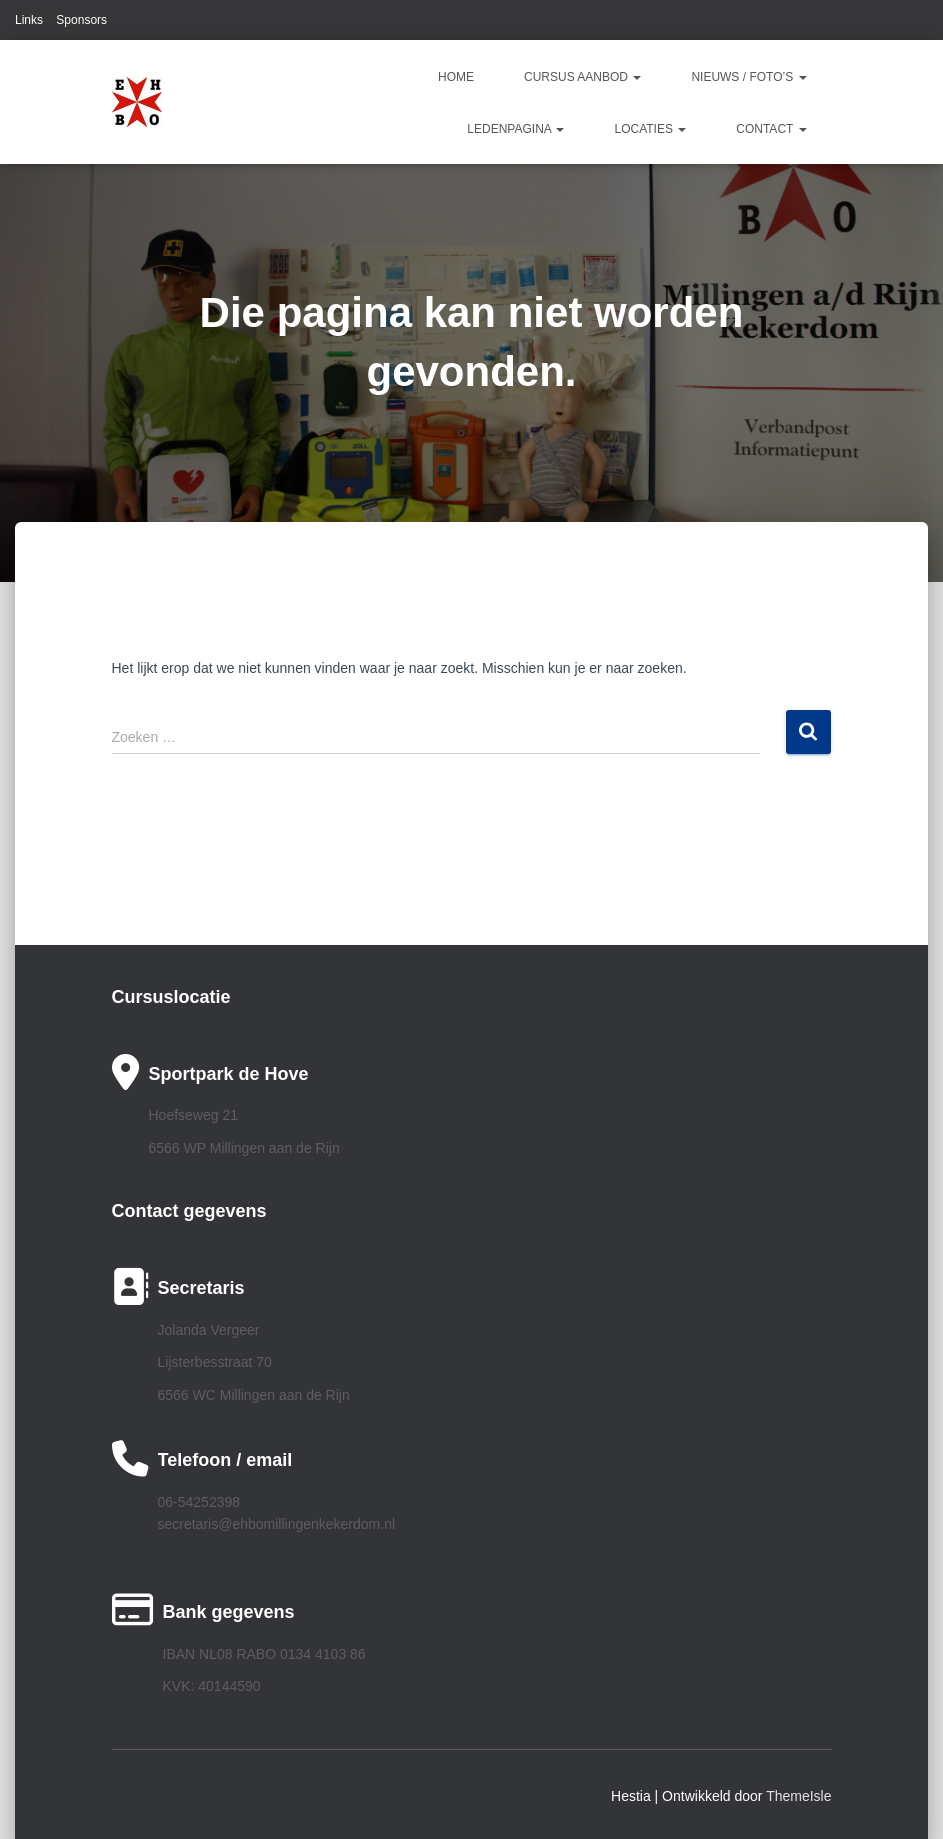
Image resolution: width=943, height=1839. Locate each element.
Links (29, 20)
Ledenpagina (515, 129)
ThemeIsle (798, 1796)
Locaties (650, 129)
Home (456, 77)
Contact (771, 129)
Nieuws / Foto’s (748, 77)
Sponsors (81, 20)
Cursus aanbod (582, 77)
